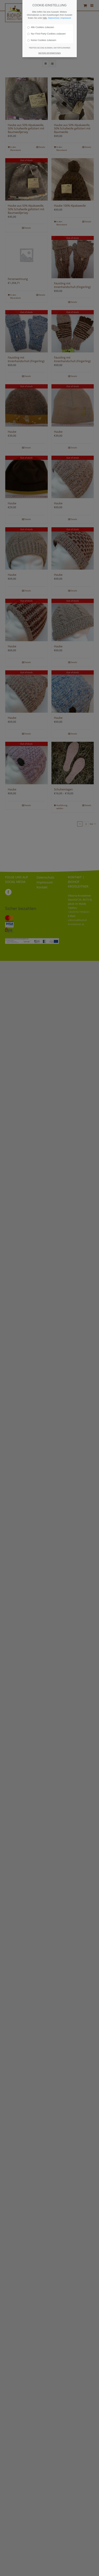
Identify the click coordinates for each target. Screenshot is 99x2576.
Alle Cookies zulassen (40, 27)
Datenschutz (53, 18)
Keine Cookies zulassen (41, 40)
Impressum (66, 18)
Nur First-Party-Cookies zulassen (46, 33)
